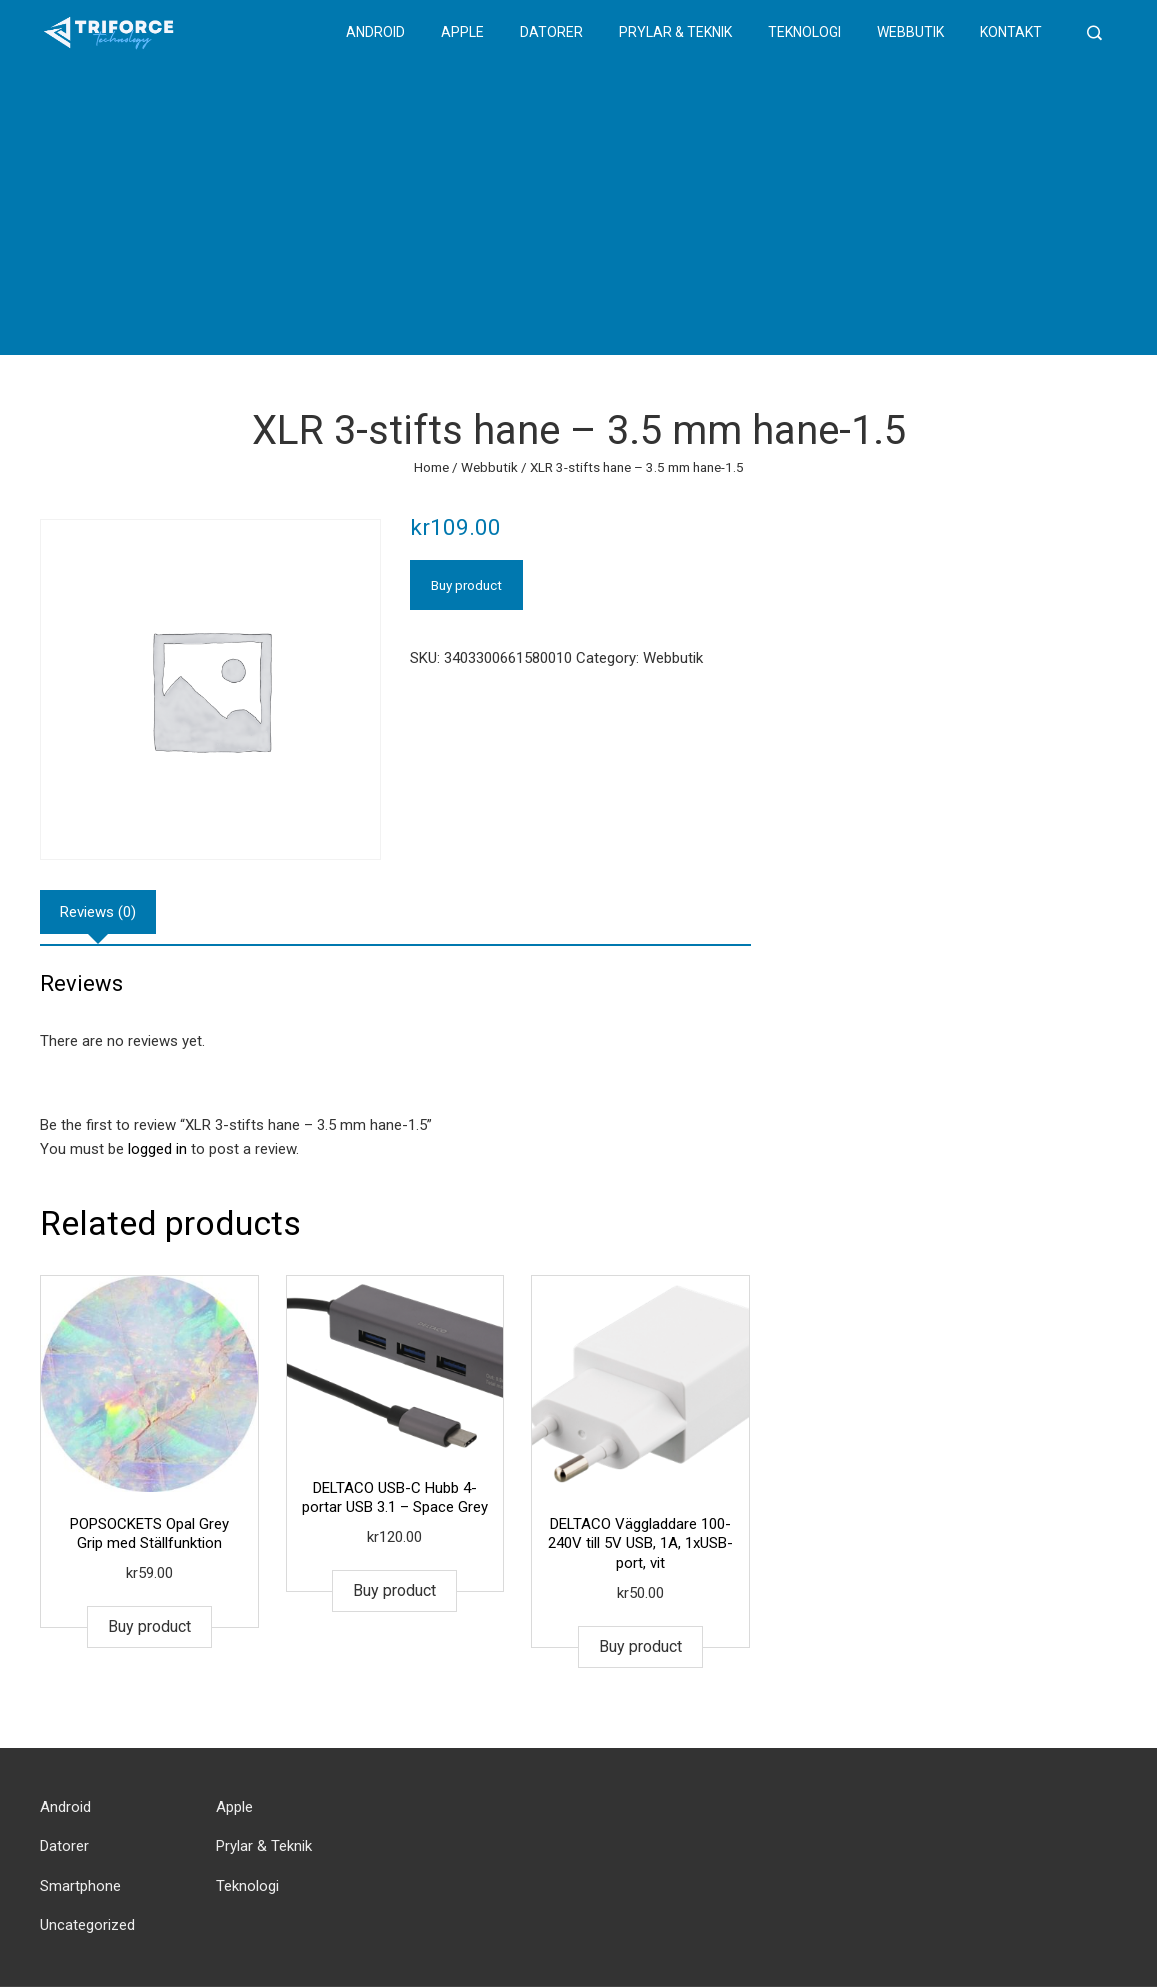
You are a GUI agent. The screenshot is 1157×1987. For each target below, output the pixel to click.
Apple (462, 32)
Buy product (466, 585)
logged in (157, 1149)
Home (431, 467)
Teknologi (804, 32)
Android (375, 32)
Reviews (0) (98, 912)
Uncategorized (87, 1925)
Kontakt (1011, 32)
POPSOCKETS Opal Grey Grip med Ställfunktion (149, 1534)
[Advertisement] (578, 215)
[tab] (98, 912)
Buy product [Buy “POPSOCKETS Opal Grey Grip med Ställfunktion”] (149, 1626)
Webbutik (910, 32)
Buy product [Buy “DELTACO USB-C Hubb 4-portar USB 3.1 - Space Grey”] (394, 1590)
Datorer (551, 32)
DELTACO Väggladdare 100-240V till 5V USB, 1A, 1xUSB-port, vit (640, 1543)
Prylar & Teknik (675, 32)
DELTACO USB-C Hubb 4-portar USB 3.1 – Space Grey (395, 1498)
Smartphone (80, 1886)
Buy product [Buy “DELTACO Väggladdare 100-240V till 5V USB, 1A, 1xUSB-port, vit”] (640, 1646)
